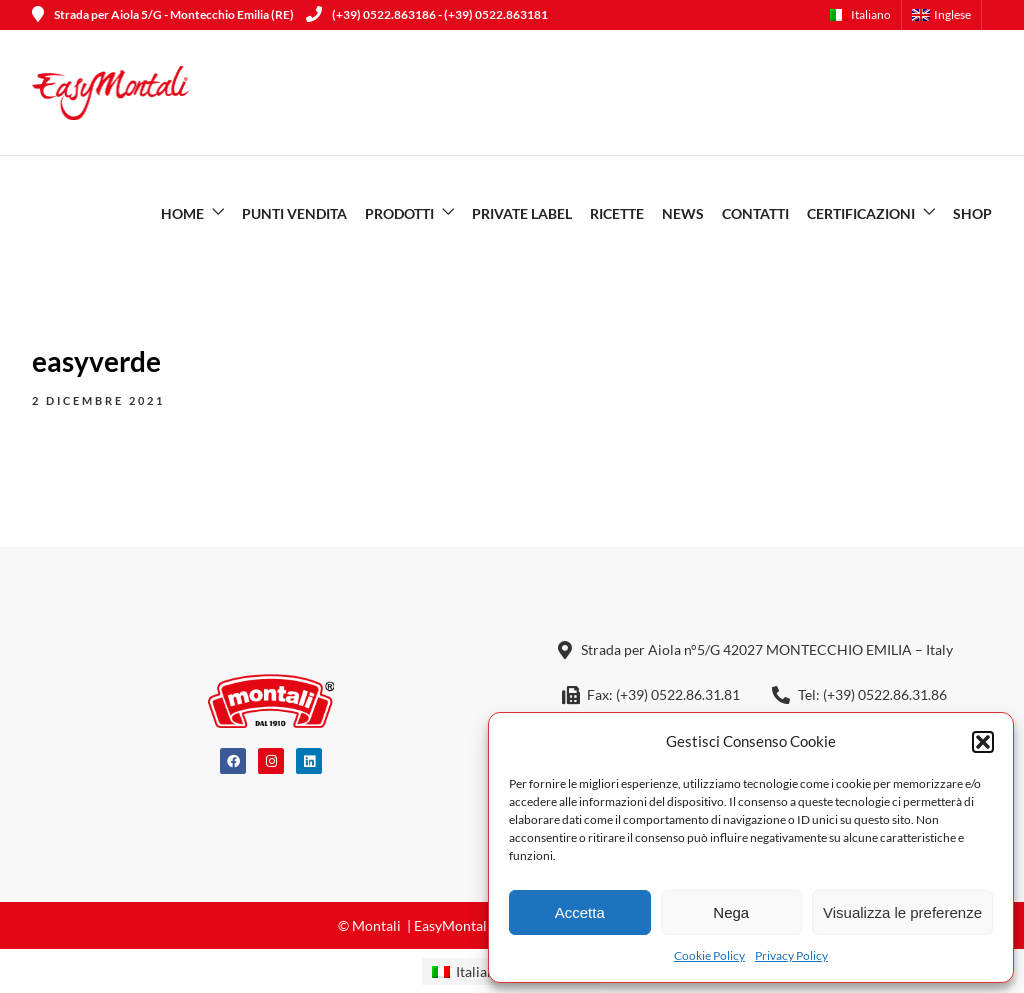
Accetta (580, 912)
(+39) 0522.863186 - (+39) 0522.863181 (427, 14)
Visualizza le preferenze (902, 912)
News (683, 213)
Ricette (617, 213)
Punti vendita (294, 213)
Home (182, 213)
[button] (983, 742)
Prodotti (399, 213)
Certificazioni (861, 213)
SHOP (972, 213)
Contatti (755, 213)
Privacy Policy (791, 955)
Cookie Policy (709, 955)
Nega (731, 912)
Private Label (522, 213)
